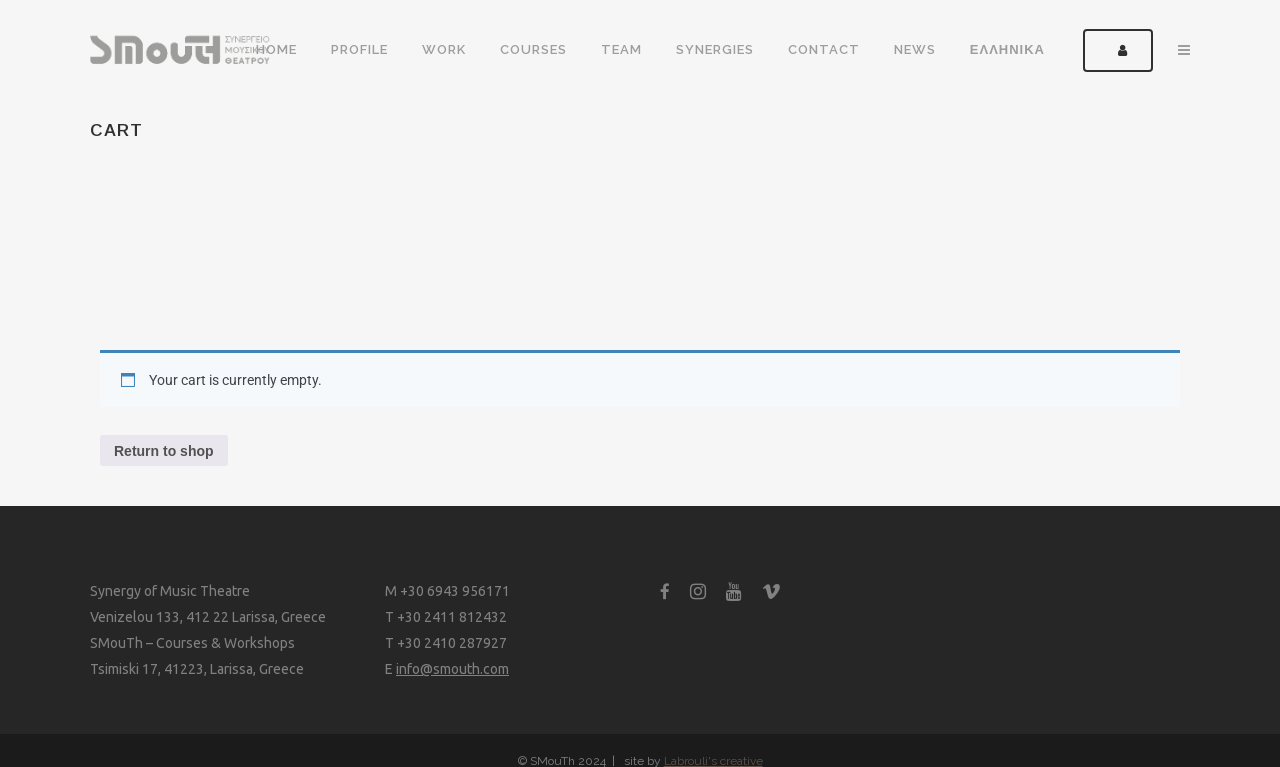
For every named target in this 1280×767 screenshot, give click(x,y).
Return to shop (164, 451)
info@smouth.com (452, 669)
